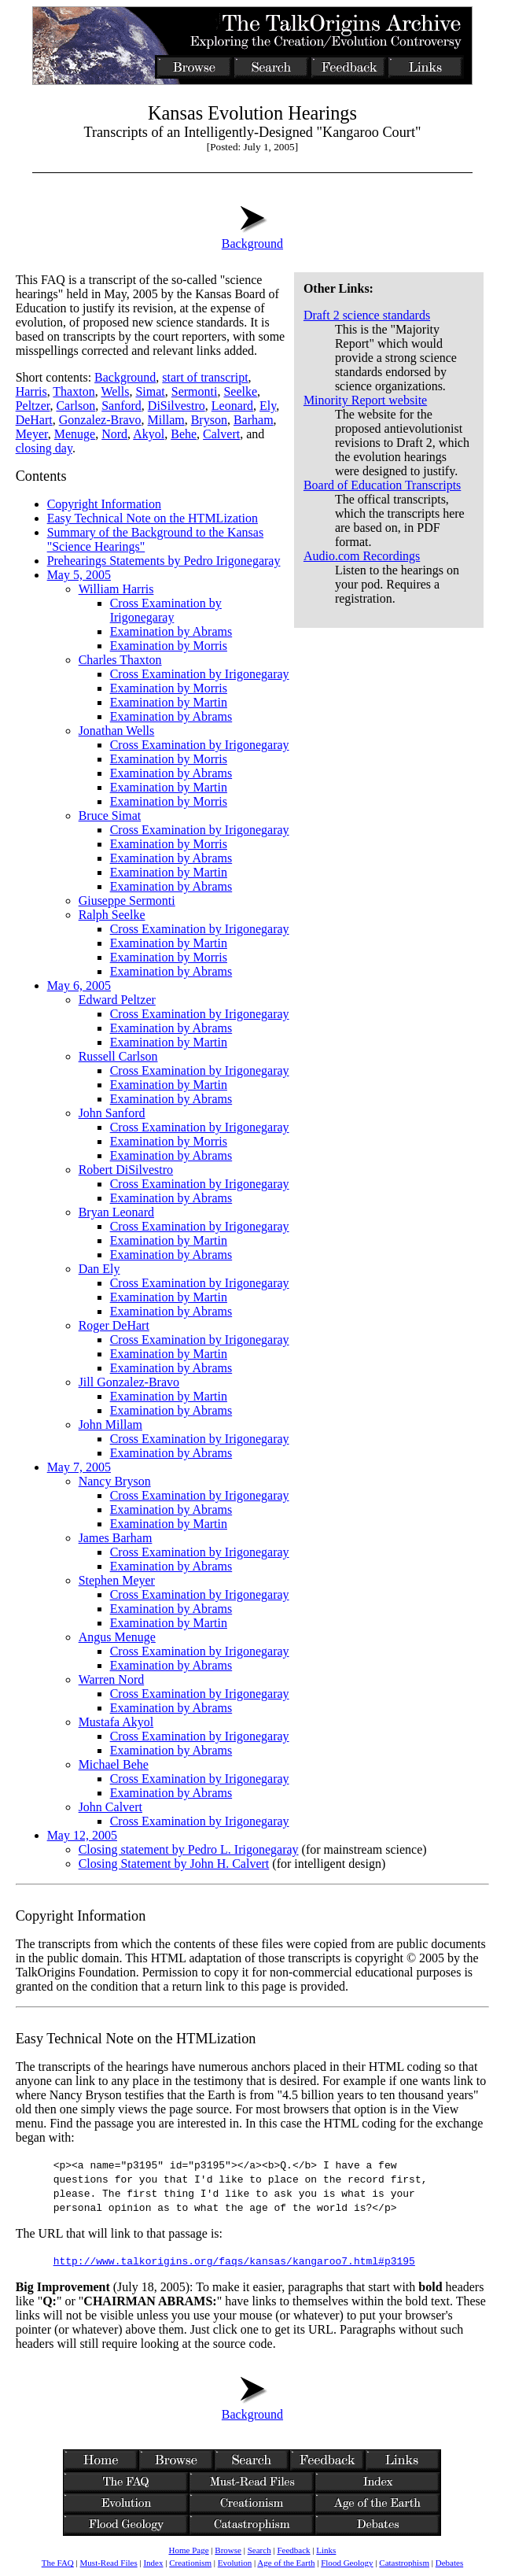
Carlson (75, 405)
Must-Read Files (109, 2562)
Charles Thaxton (120, 659)
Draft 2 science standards (366, 315)
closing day (44, 448)
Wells (115, 391)
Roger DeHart (114, 1325)
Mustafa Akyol (116, 1722)
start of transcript (205, 377)
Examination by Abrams (171, 631)
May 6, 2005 (79, 985)
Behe (184, 434)
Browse (228, 2550)
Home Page (188, 2550)
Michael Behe (114, 1764)
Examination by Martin (168, 702)
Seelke (240, 391)
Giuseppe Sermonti (127, 900)
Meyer (32, 434)
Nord (114, 434)
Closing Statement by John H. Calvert (174, 1863)
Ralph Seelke (112, 914)
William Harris (116, 589)
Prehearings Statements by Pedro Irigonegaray (164, 560)
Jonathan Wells (117, 730)
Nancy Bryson (115, 1481)
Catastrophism (404, 2562)
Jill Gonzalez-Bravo (129, 1382)
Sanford (121, 405)
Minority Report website (365, 400)
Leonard (232, 405)
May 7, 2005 (79, 1467)
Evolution (235, 2562)
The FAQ (58, 2562)
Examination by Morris (168, 645)
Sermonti (194, 391)
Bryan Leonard (116, 1212)
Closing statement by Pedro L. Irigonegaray (189, 1849)
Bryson (209, 419)
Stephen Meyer (117, 1580)
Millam (166, 419)
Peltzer (33, 405)
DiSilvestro (176, 405)
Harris (31, 391)
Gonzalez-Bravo (100, 419)
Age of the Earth (286, 2562)
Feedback (293, 2550)
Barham (254, 419)
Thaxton (73, 391)
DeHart (34, 419)
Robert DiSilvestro (126, 1169)
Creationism (190, 2562)
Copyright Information (104, 504)
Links (326, 2550)
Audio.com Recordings (361, 556)
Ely (267, 405)
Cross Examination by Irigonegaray (166, 610)
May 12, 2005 (82, 1835)
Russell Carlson (118, 1056)
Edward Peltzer (117, 999)
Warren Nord (112, 1679)
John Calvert (110, 1807)
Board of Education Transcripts (382, 485)
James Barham (116, 1537)
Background (252, 236)
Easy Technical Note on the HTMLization (152, 518)
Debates (449, 2562)
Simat (149, 391)
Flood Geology (347, 2562)
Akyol (148, 434)
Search (259, 2550)
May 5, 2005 (79, 574)
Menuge (74, 434)
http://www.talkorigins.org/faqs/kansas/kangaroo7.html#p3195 (234, 2260)
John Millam (110, 1424)
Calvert (221, 434)
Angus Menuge (117, 1637)
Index (153, 2562)
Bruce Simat (110, 815)
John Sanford (112, 1113)
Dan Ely (99, 1268)
